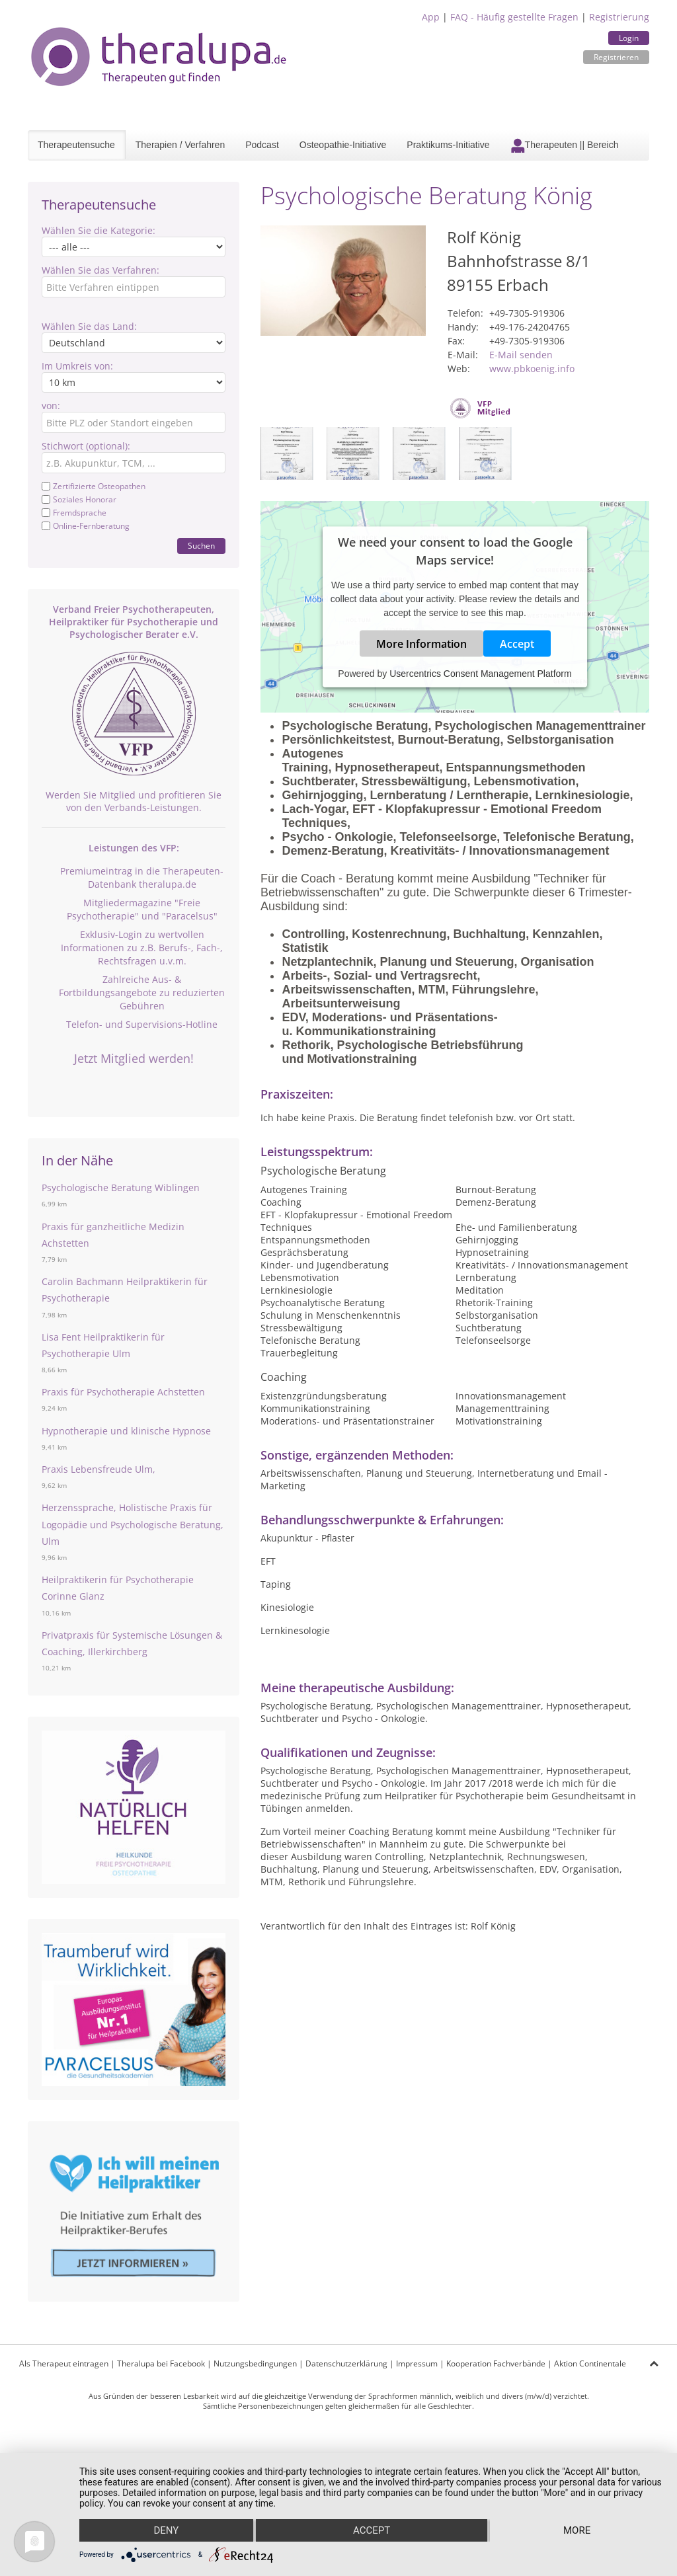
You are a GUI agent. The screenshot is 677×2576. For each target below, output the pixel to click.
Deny (166, 2530)
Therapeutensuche (76, 144)
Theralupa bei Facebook (161, 2363)
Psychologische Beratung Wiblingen (121, 1187)
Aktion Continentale (590, 2363)
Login (629, 38)
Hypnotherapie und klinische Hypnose (126, 1431)
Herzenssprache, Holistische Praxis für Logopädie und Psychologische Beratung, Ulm (132, 1524)
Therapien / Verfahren (180, 144)
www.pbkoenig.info (532, 368)
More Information (421, 644)
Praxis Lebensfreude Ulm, (98, 1469)
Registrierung (619, 17)
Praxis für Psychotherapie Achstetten (123, 1392)
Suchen (201, 545)
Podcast (262, 144)
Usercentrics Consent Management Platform (480, 673)
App (431, 17)
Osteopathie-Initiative (343, 144)
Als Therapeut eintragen (63, 2363)
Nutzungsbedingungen (255, 2363)
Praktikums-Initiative (448, 144)
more (576, 2530)
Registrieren (616, 57)
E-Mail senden (521, 354)
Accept (517, 644)
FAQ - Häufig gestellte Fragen (514, 17)
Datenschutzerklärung (346, 2363)
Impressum (417, 2363)
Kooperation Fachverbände (495, 2363)
